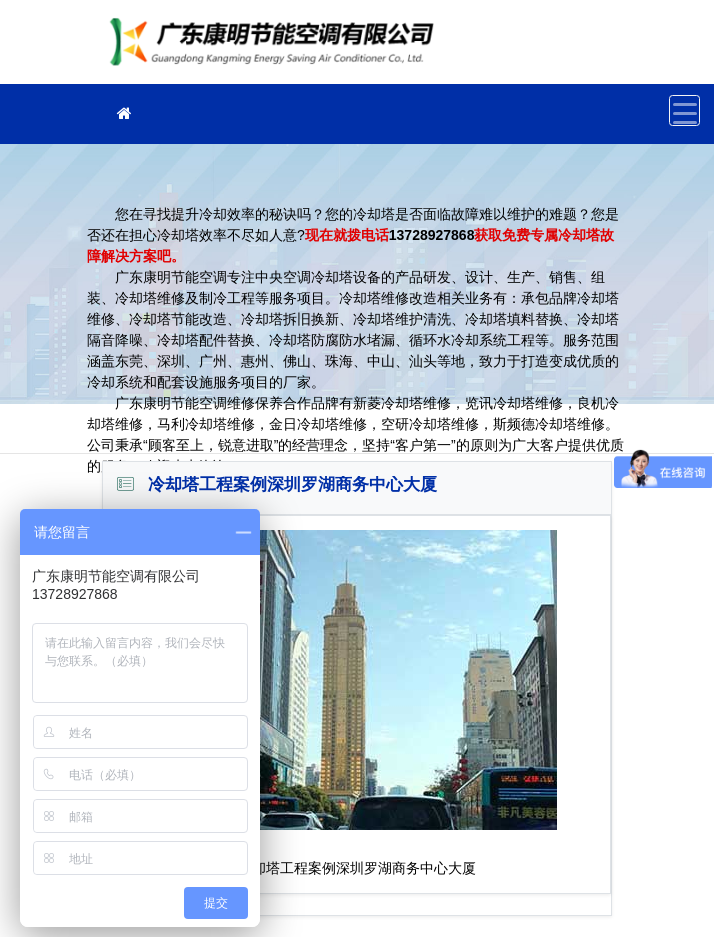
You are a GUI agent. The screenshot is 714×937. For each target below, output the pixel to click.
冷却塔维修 (277, 48)
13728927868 (432, 235)
